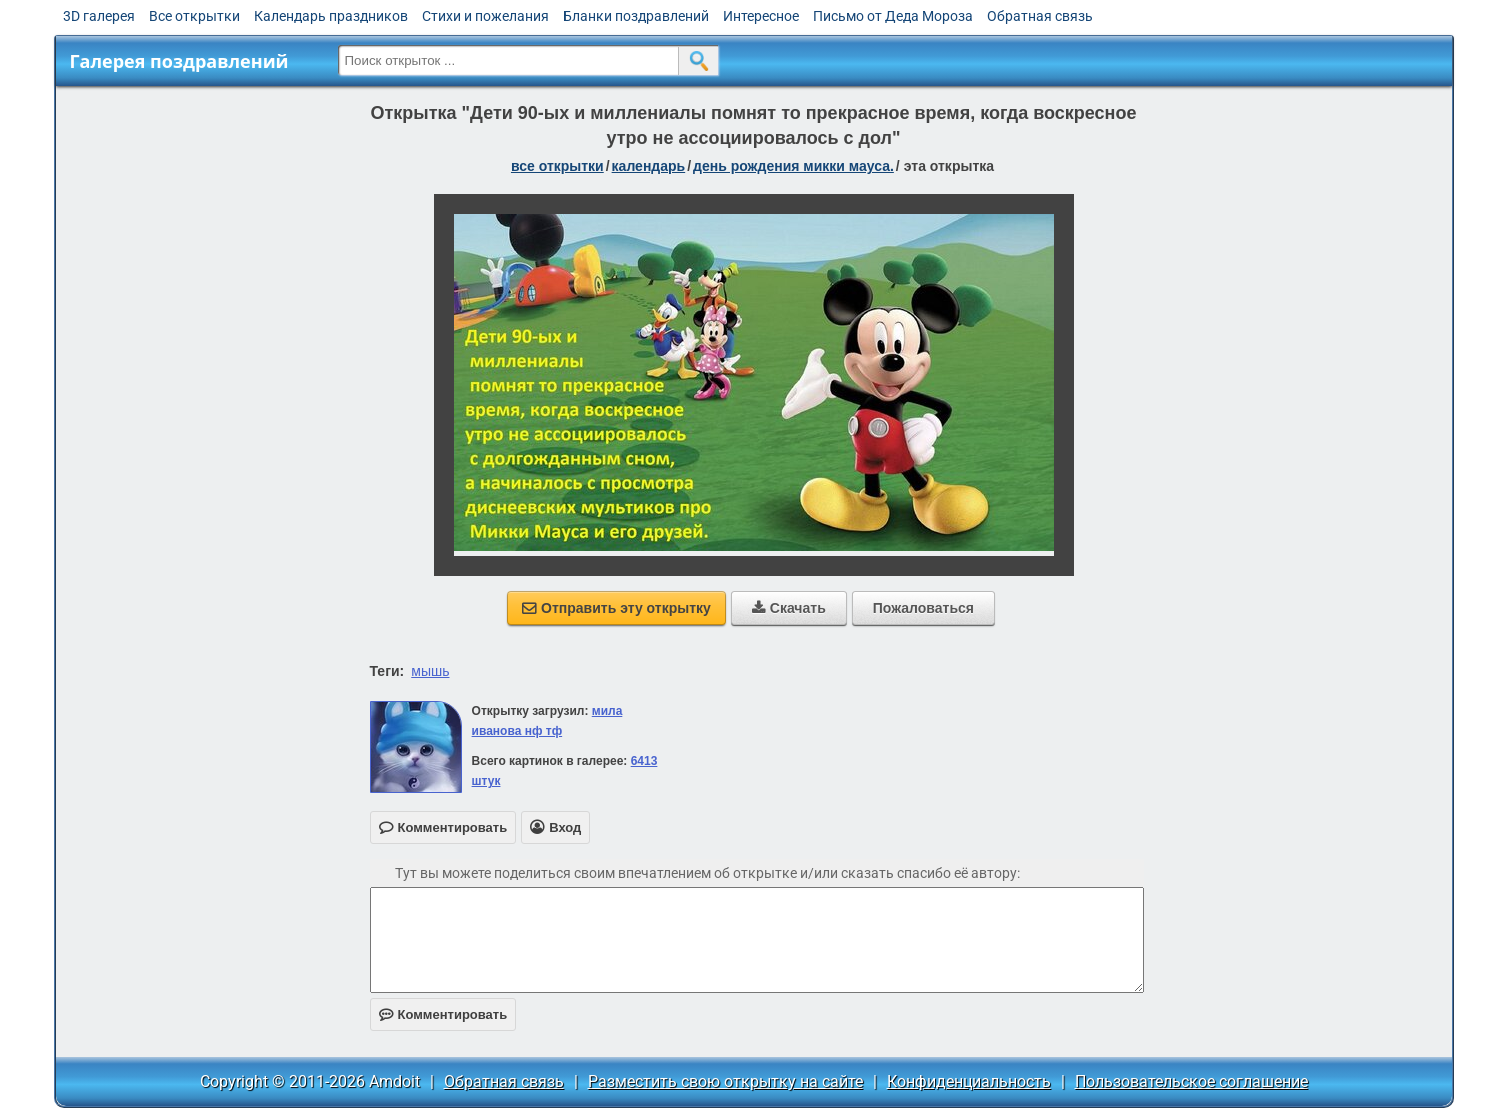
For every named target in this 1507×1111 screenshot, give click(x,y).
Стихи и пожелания (485, 16)
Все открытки (194, 16)
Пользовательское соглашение (1191, 1081)
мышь (430, 671)
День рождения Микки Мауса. (793, 166)
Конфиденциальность (969, 1081)
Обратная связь (1040, 16)
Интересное (761, 16)
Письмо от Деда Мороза (893, 16)
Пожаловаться (923, 608)
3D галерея (99, 16)
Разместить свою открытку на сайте (725, 1081)
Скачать (789, 608)
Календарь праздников (331, 16)
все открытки (557, 166)
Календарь (649, 166)
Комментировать (443, 1014)
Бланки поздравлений (636, 16)
